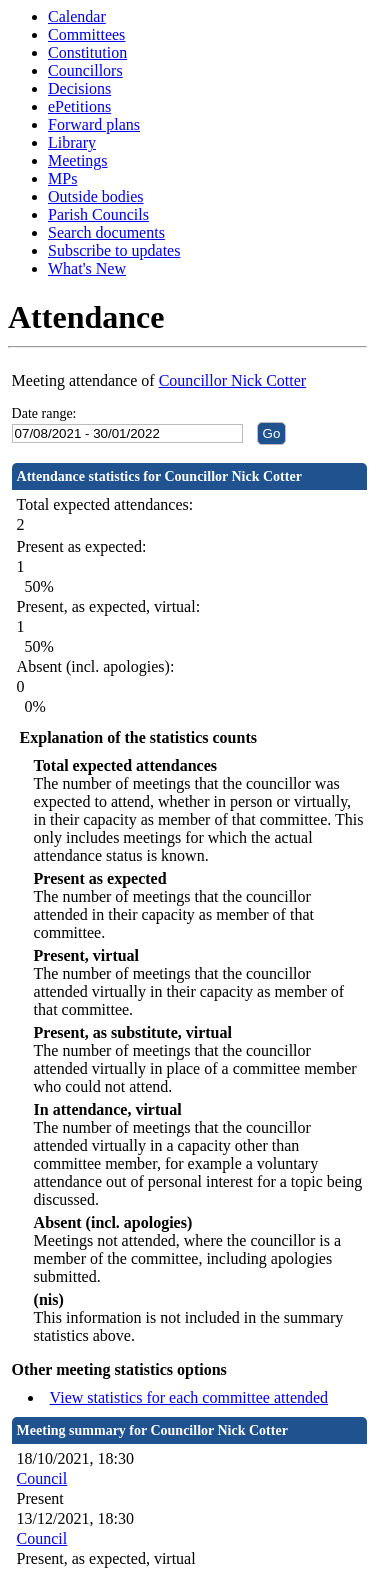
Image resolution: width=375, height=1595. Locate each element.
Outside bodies (96, 196)
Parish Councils (98, 214)
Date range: (44, 413)
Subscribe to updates (114, 250)
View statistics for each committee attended (189, 1397)
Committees (86, 34)
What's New (87, 268)
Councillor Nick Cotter (233, 380)
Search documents (106, 232)
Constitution (87, 52)
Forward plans (94, 124)
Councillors (85, 70)
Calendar (77, 16)
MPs (62, 178)
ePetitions (79, 106)
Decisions (79, 88)
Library (72, 142)
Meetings (78, 160)
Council (42, 1478)
